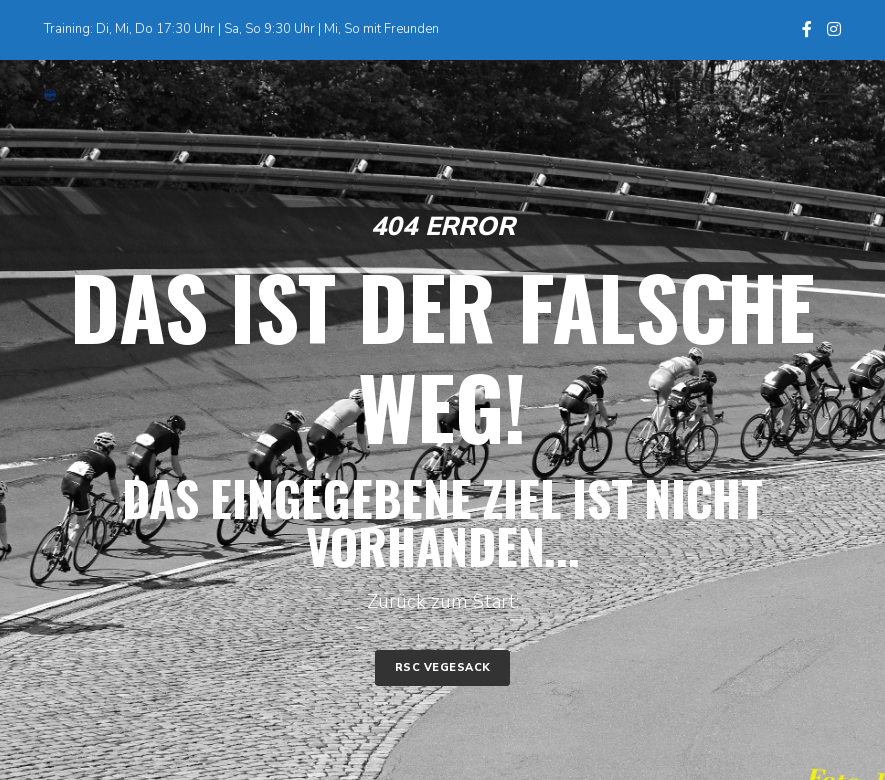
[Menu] (820, 95)
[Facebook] (807, 29)
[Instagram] (834, 29)
